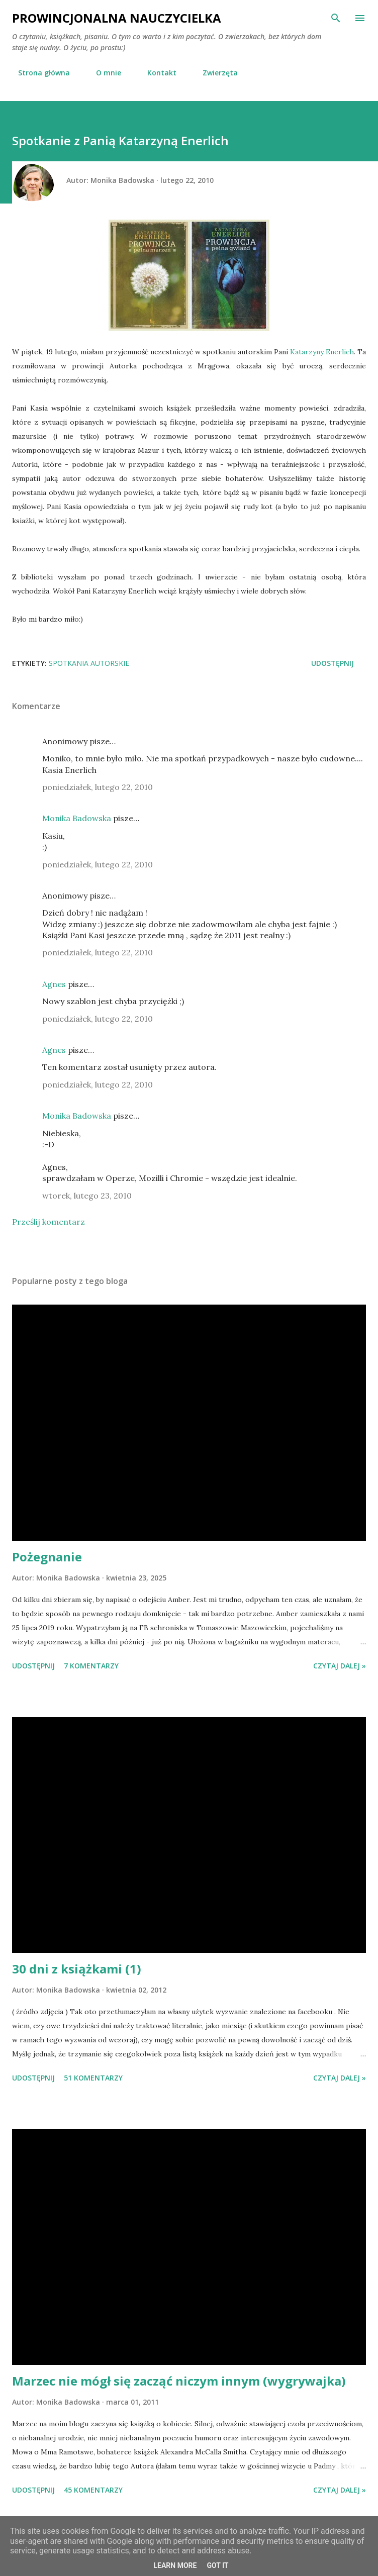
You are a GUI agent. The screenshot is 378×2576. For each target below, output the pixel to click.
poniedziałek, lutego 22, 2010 (97, 787)
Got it (217, 2565)
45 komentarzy (93, 2490)
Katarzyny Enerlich (322, 351)
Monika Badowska (76, 818)
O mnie (102, 72)
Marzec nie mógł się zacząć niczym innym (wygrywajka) (179, 2380)
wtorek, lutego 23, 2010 (87, 1196)
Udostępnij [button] (332, 663)
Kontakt (155, 72)
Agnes (54, 984)
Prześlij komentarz (48, 1222)
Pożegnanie (47, 1556)
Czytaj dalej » (339, 1665)
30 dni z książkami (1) (76, 1968)
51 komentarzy (93, 2078)
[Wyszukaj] (336, 18)
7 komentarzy (91, 1665)
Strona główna (38, 72)
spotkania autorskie (89, 663)
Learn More (175, 2565)
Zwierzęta (214, 72)
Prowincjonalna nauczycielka (116, 18)
